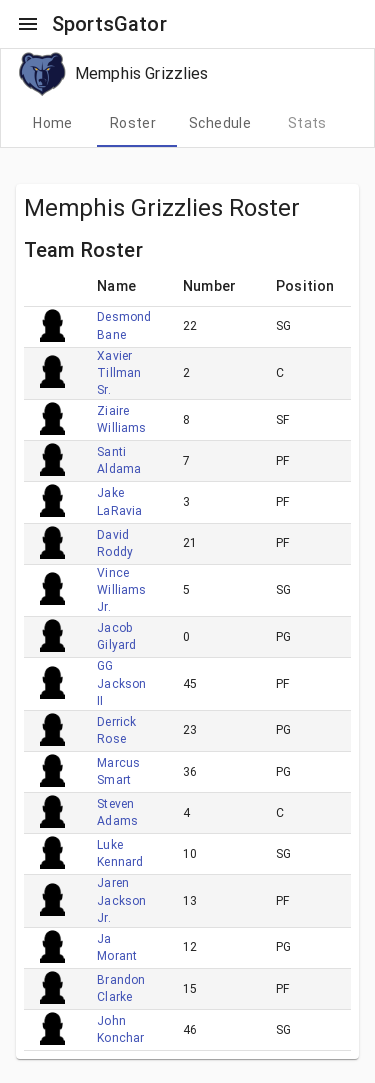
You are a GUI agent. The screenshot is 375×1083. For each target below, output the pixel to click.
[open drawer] (28, 24)
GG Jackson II (121, 683)
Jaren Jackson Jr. (121, 900)
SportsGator (109, 24)
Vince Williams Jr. (121, 590)
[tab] (53, 123)
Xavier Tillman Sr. (119, 373)
